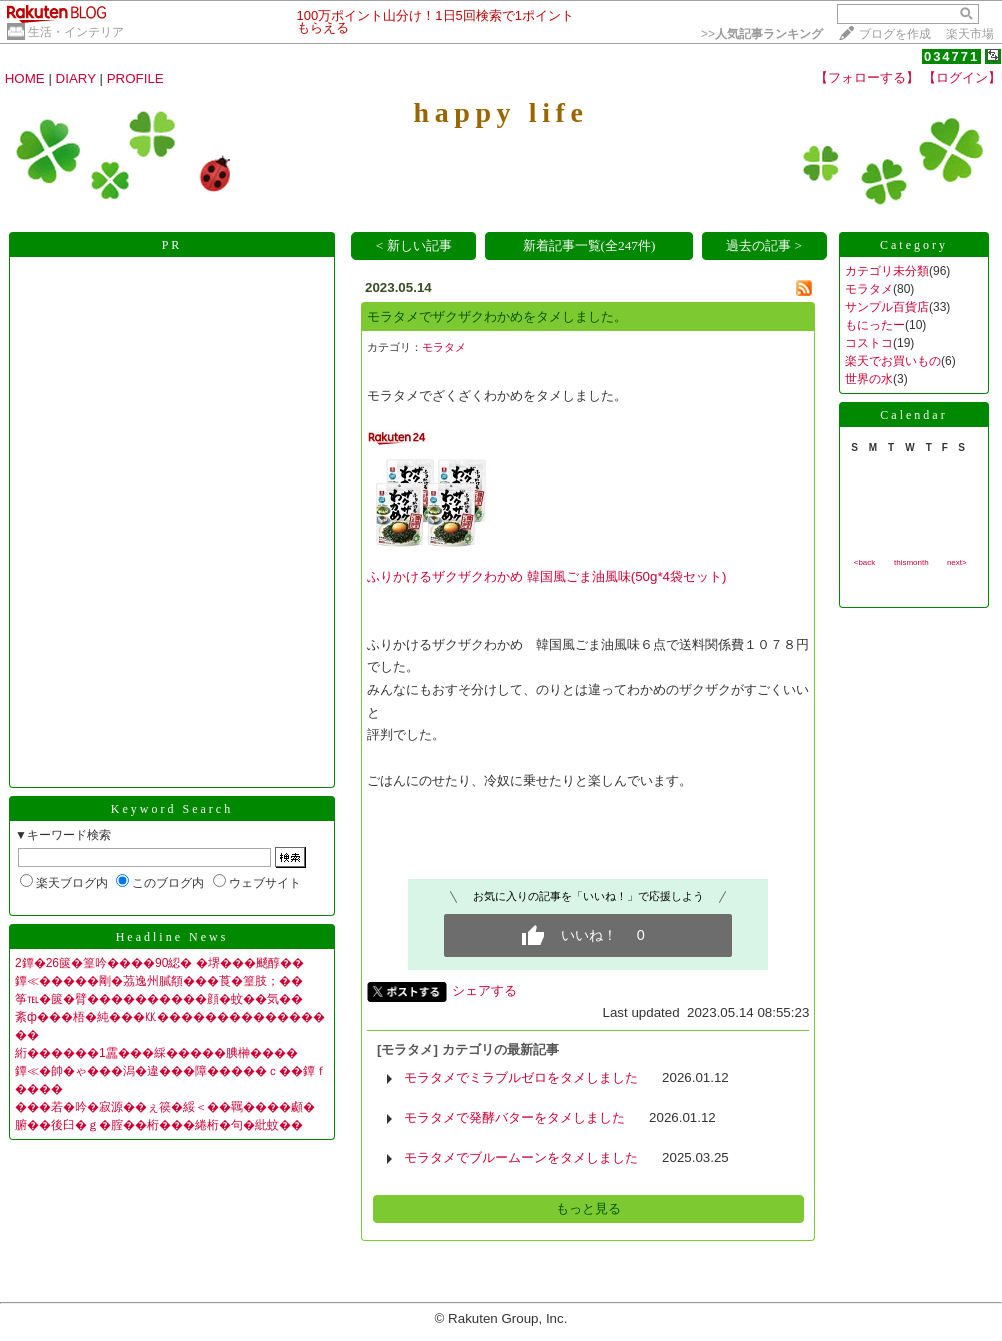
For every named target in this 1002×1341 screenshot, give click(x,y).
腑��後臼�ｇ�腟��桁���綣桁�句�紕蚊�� (159, 1125)
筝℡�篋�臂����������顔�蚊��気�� (159, 999)
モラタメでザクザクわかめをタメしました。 (497, 316)
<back (865, 562)
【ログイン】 (962, 77)
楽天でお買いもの (893, 361)
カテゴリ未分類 (887, 271)
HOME (25, 78)
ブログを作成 (895, 34)
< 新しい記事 (414, 245)
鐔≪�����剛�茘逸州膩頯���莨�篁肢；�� (159, 981)
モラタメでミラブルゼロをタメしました (521, 1077)
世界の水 (869, 379)
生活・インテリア (76, 32)
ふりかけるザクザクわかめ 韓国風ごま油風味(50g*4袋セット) (546, 576)
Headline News (172, 937)
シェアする (484, 990)
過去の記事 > (764, 245)
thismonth (911, 562)
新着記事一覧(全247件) (589, 245)
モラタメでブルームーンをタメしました (521, 1157)
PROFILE (135, 78)
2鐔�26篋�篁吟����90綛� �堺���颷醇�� (159, 963)
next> (957, 562)
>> (762, 34)
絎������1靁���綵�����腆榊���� (156, 1053)
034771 (951, 56)
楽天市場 (970, 34)
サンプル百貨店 (887, 307)
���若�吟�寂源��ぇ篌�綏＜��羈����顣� (165, 1107)
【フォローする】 (867, 77)
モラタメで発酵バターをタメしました (514, 1117)
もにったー (875, 325)
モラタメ (444, 347)
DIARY (76, 78)
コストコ (869, 343)
